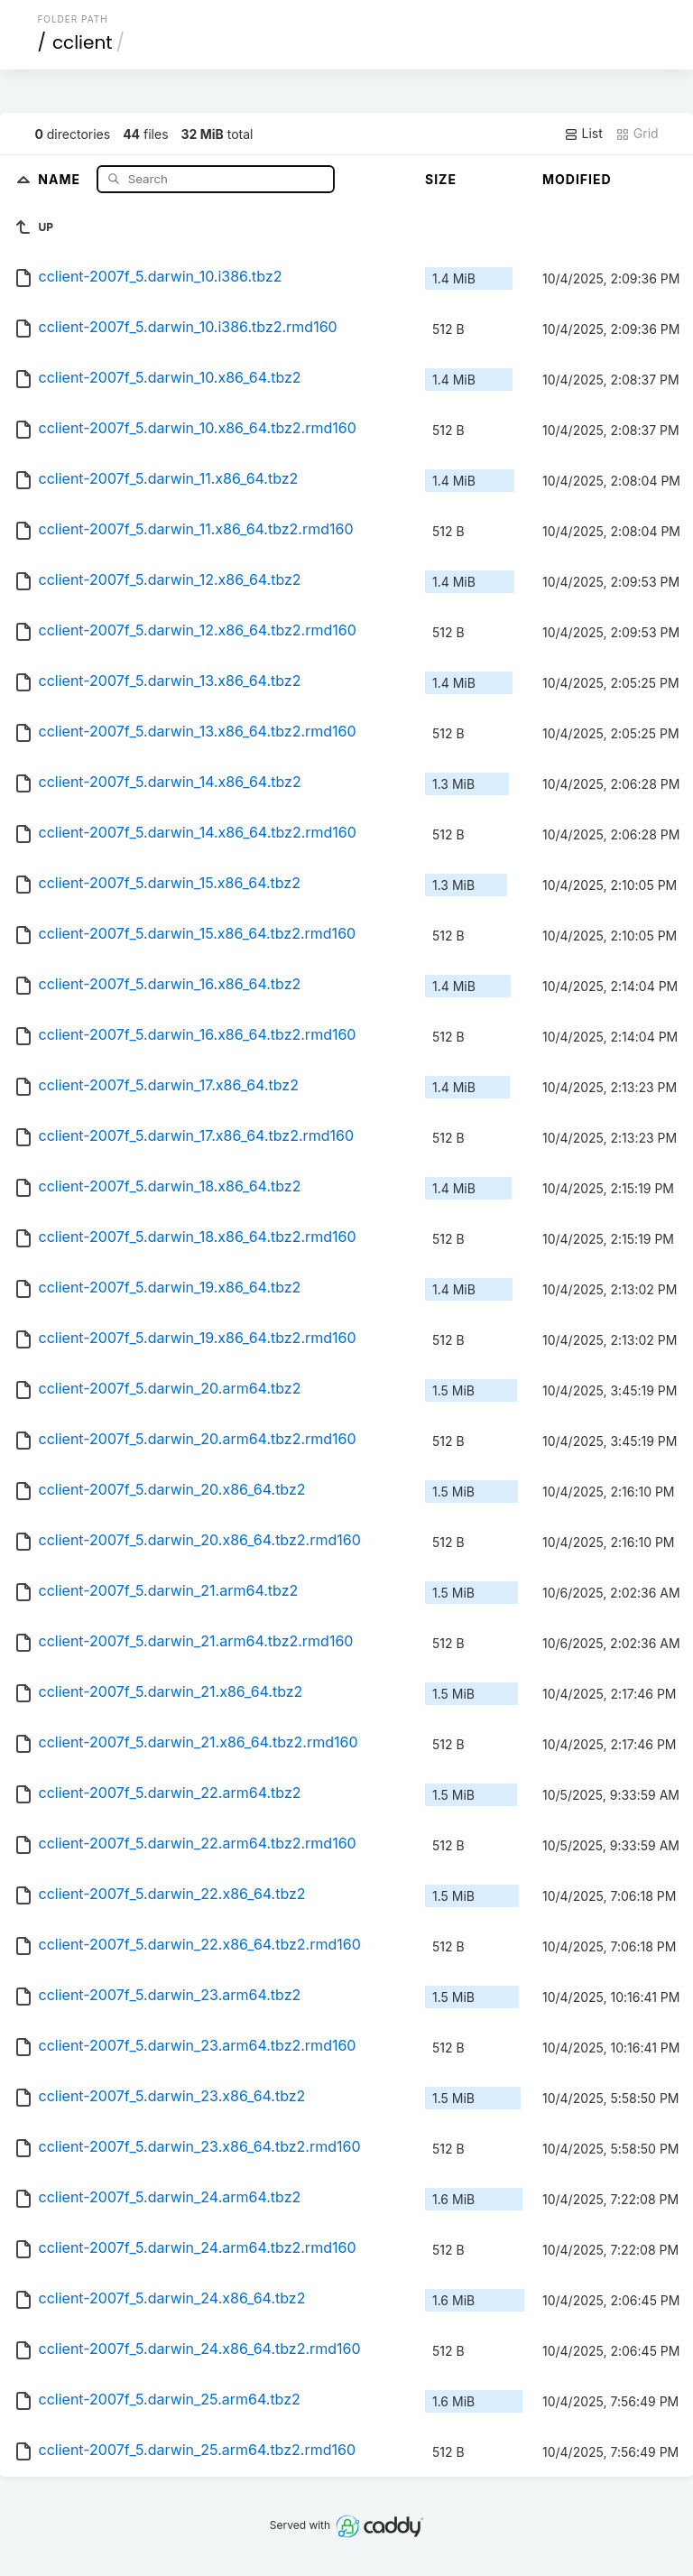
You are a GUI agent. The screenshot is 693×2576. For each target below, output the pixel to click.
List (583, 133)
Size (441, 179)
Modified (577, 179)
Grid (637, 133)
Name (61, 178)
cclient (82, 42)
